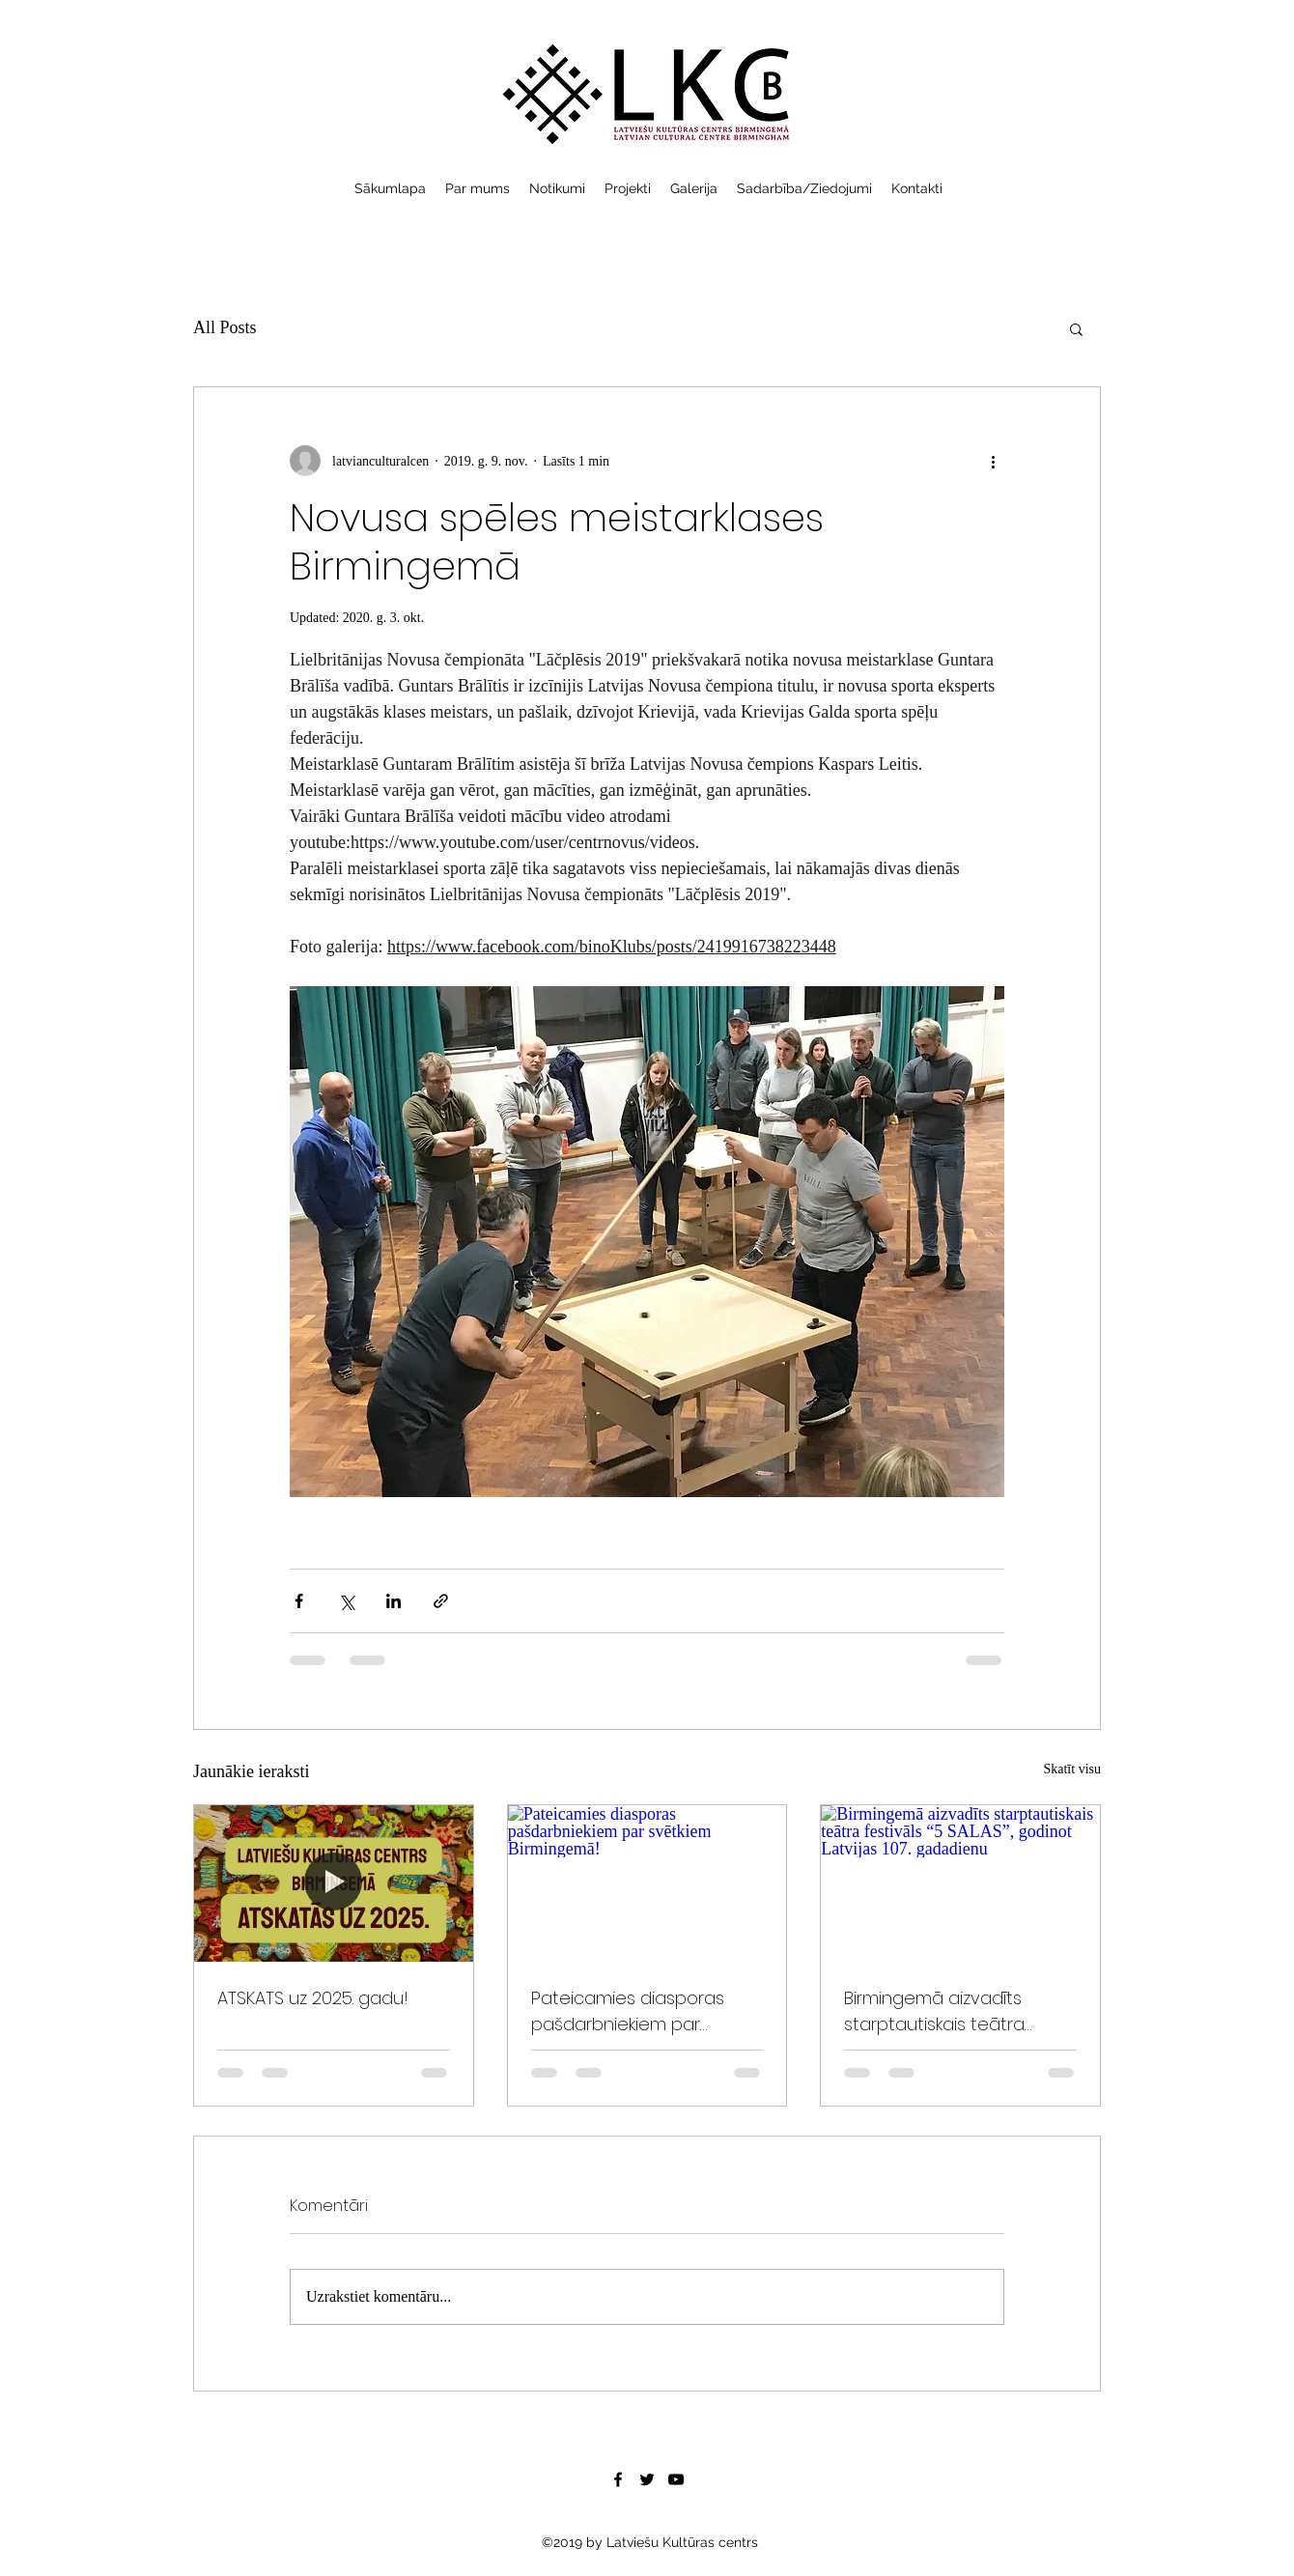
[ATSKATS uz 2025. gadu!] (333, 1883)
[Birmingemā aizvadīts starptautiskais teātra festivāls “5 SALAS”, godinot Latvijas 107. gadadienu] (960, 1883)
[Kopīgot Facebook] (299, 1601)
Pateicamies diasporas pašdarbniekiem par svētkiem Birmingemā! (627, 2011)
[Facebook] (618, 2479)
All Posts (225, 327)
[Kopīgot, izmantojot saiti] (441, 1601)
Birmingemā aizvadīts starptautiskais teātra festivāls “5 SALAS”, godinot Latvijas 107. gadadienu (953, 2011)
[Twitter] (647, 2479)
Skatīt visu (1072, 1769)
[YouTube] (676, 2479)
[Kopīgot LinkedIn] (393, 1601)
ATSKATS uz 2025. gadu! (312, 1998)
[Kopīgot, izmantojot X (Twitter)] (346, 1601)
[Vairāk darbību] (992, 460)
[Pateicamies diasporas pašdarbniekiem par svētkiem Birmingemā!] (647, 1883)
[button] (1076, 328)
